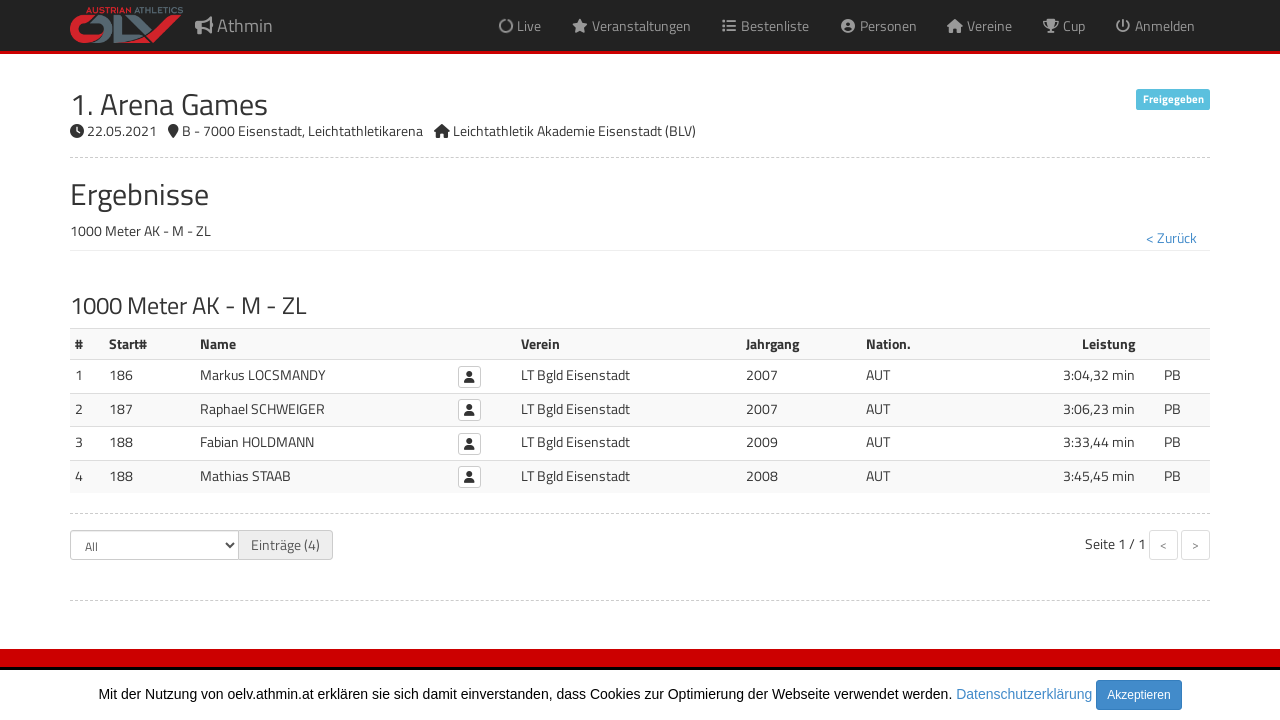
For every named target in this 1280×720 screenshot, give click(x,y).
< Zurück (1171, 237)
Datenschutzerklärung (1024, 694)
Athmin (234, 25)
